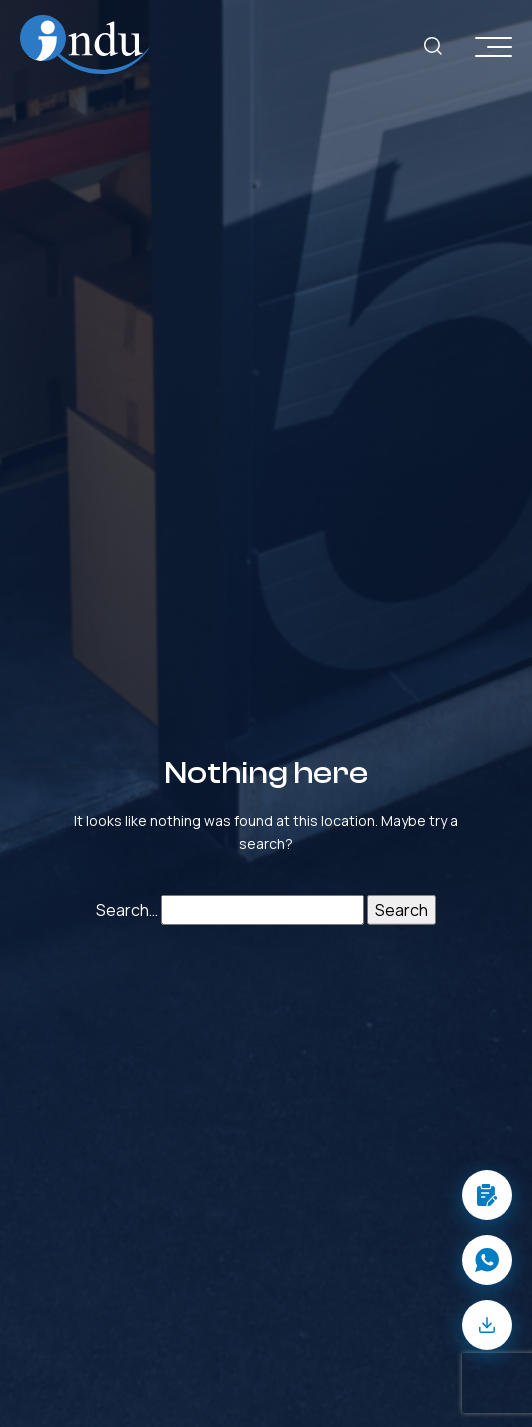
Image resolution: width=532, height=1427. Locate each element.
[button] (487, 1195)
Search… (127, 910)
